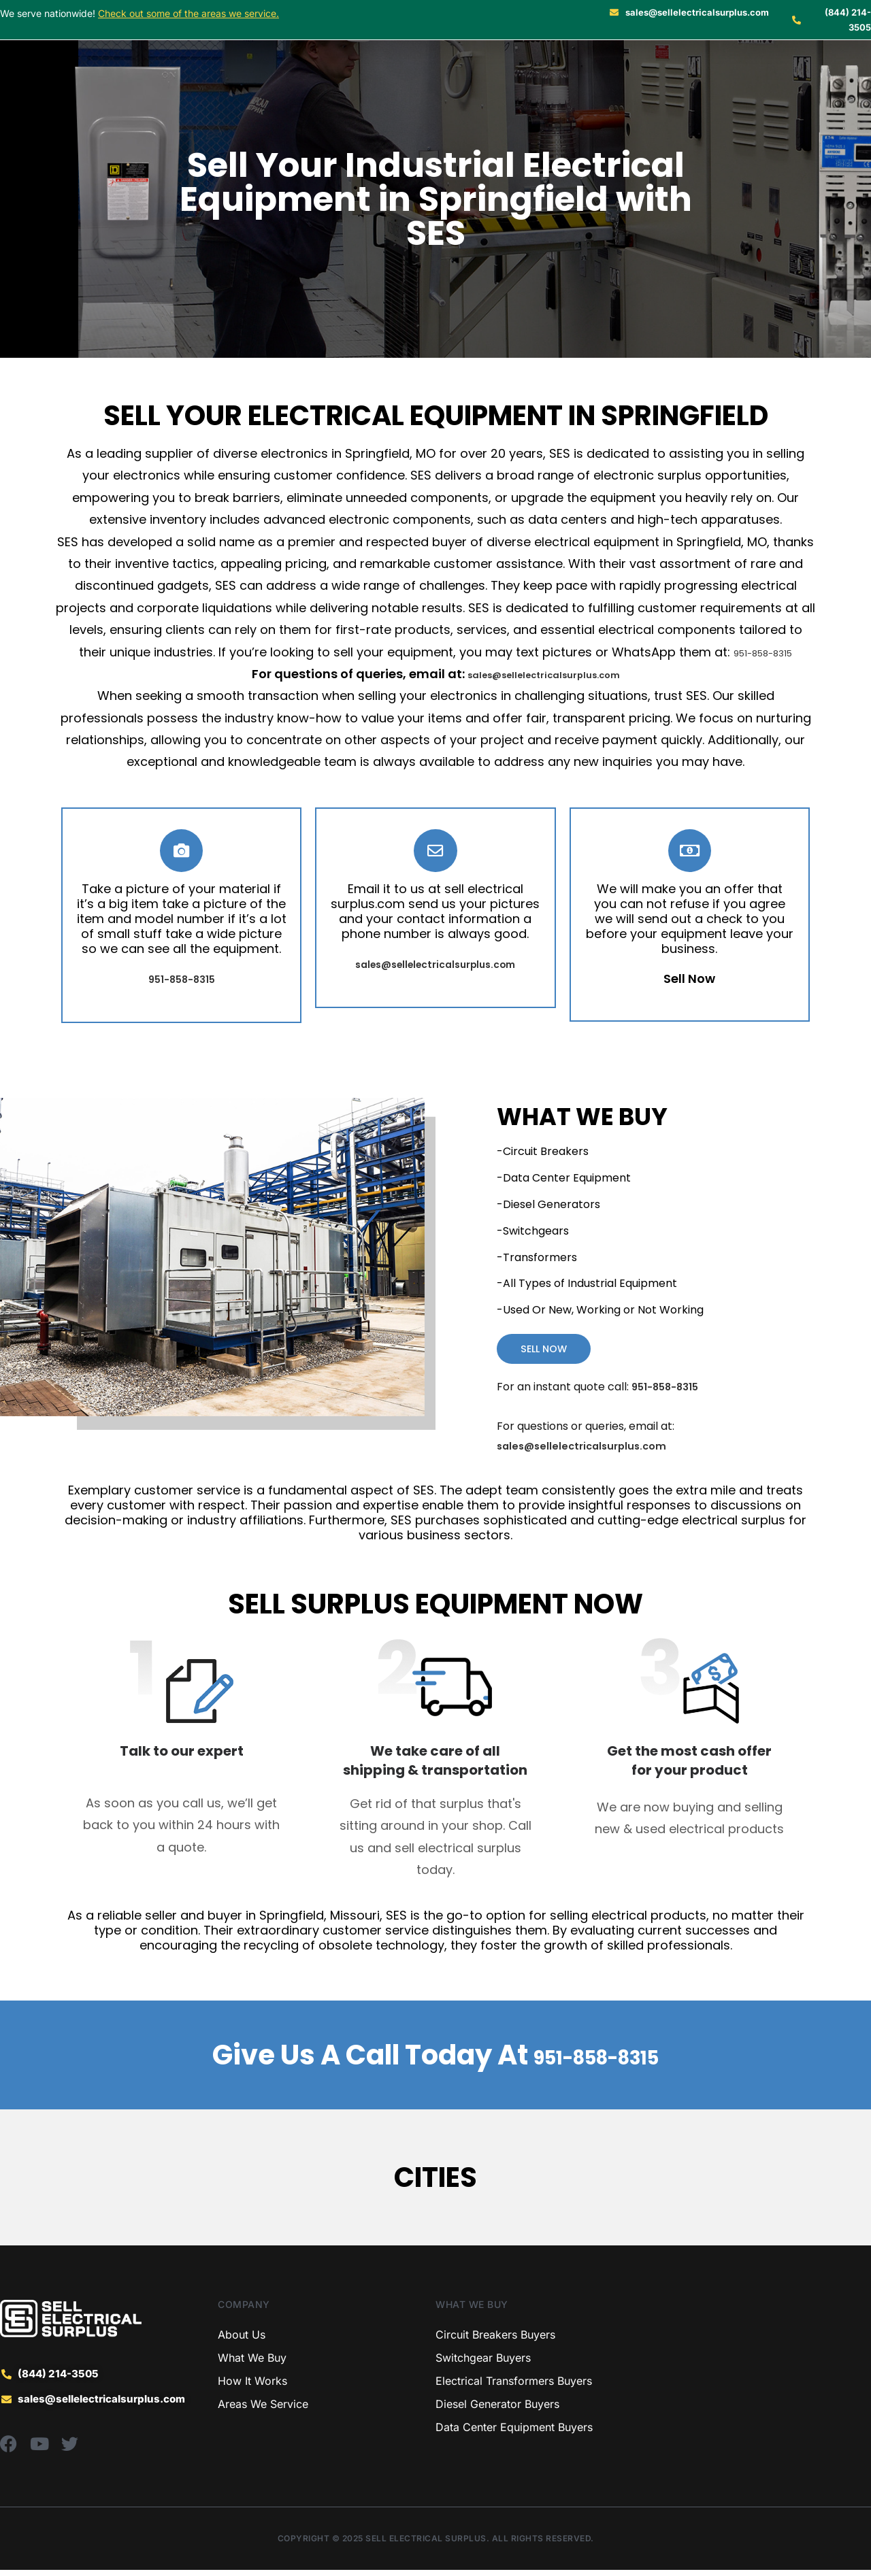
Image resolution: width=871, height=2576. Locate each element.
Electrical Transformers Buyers (514, 2387)
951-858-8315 (763, 651)
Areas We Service (263, 2410)
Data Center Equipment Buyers (514, 2433)
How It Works (252, 2387)
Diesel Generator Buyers (497, 2410)
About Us (241, 2340)
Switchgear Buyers (483, 2364)
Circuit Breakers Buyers (495, 2340)
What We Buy (252, 2364)
